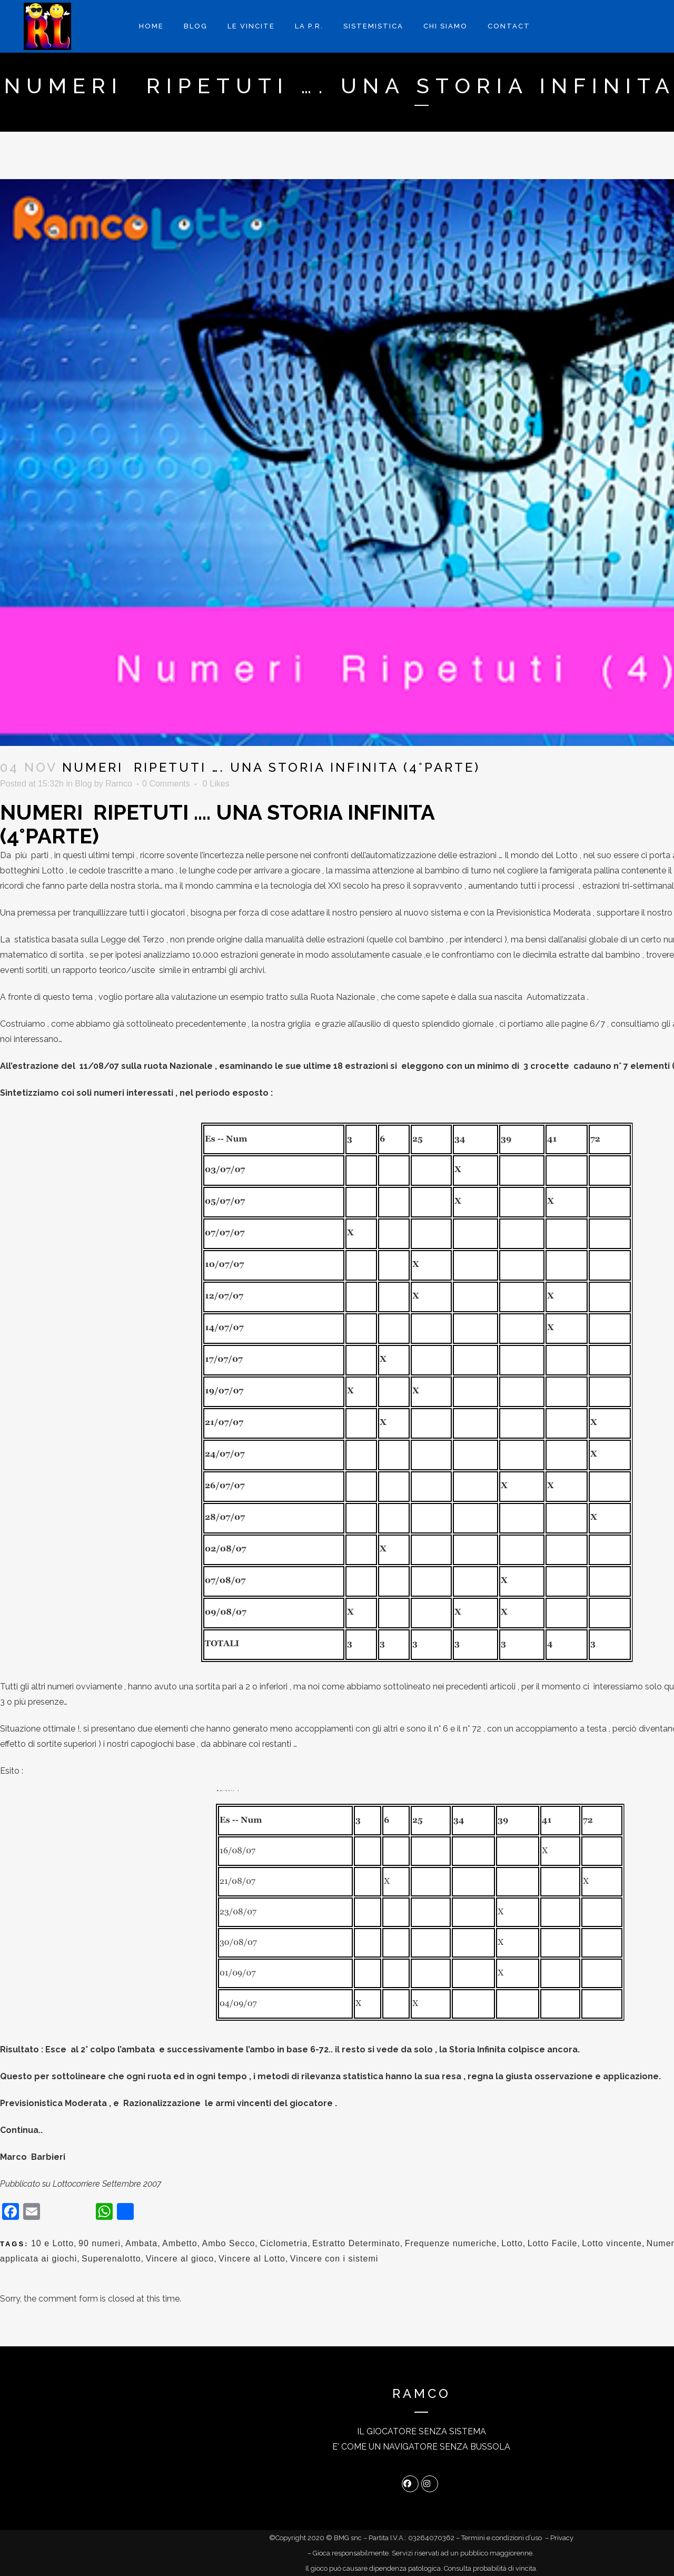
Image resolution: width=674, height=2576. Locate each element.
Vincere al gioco (180, 2258)
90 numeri (99, 2243)
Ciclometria (284, 2243)
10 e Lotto (52, 2243)
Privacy (561, 2538)
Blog (83, 783)
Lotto (512, 2243)
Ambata (141, 2243)
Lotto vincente (612, 2243)
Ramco (118, 783)
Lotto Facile (553, 2243)
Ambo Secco (228, 2243)
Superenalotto (111, 2258)
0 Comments (166, 783)
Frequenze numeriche (451, 2243)
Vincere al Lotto (252, 2258)
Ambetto (179, 2243)
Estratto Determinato (356, 2243)
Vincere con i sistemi (334, 2258)
